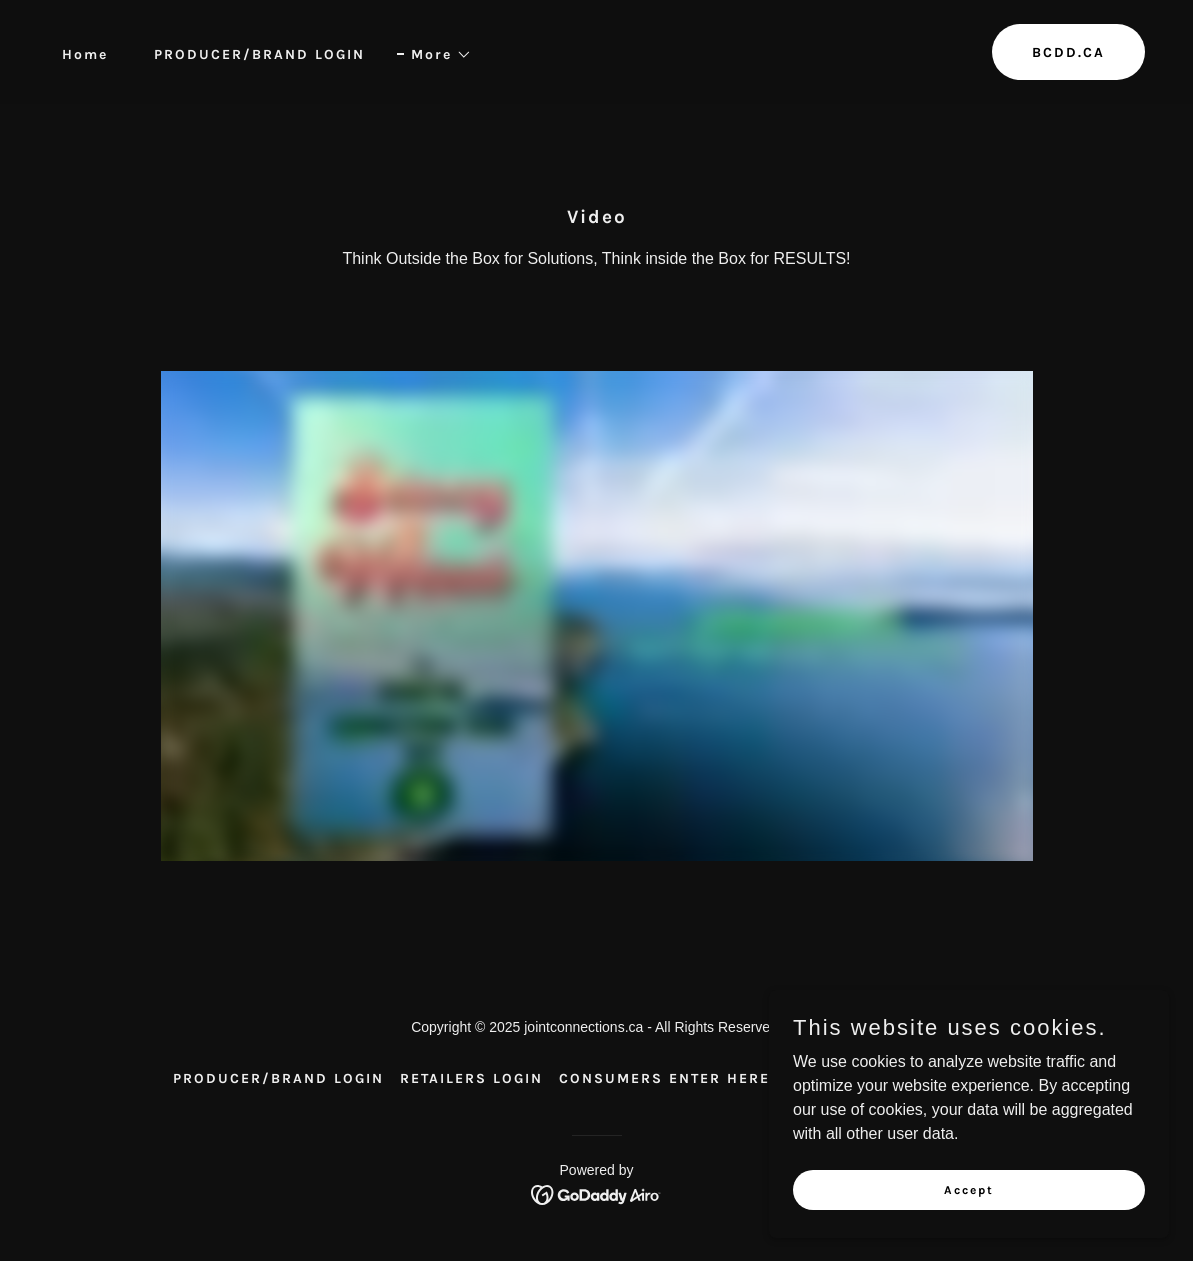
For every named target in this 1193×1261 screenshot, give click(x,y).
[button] (434, 55)
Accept (969, 1189)
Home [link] (85, 54)
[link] (596, 1193)
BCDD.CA (1068, 52)
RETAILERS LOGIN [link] (471, 1078)
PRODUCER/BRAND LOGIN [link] (259, 54)
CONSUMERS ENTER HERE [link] (664, 1078)
